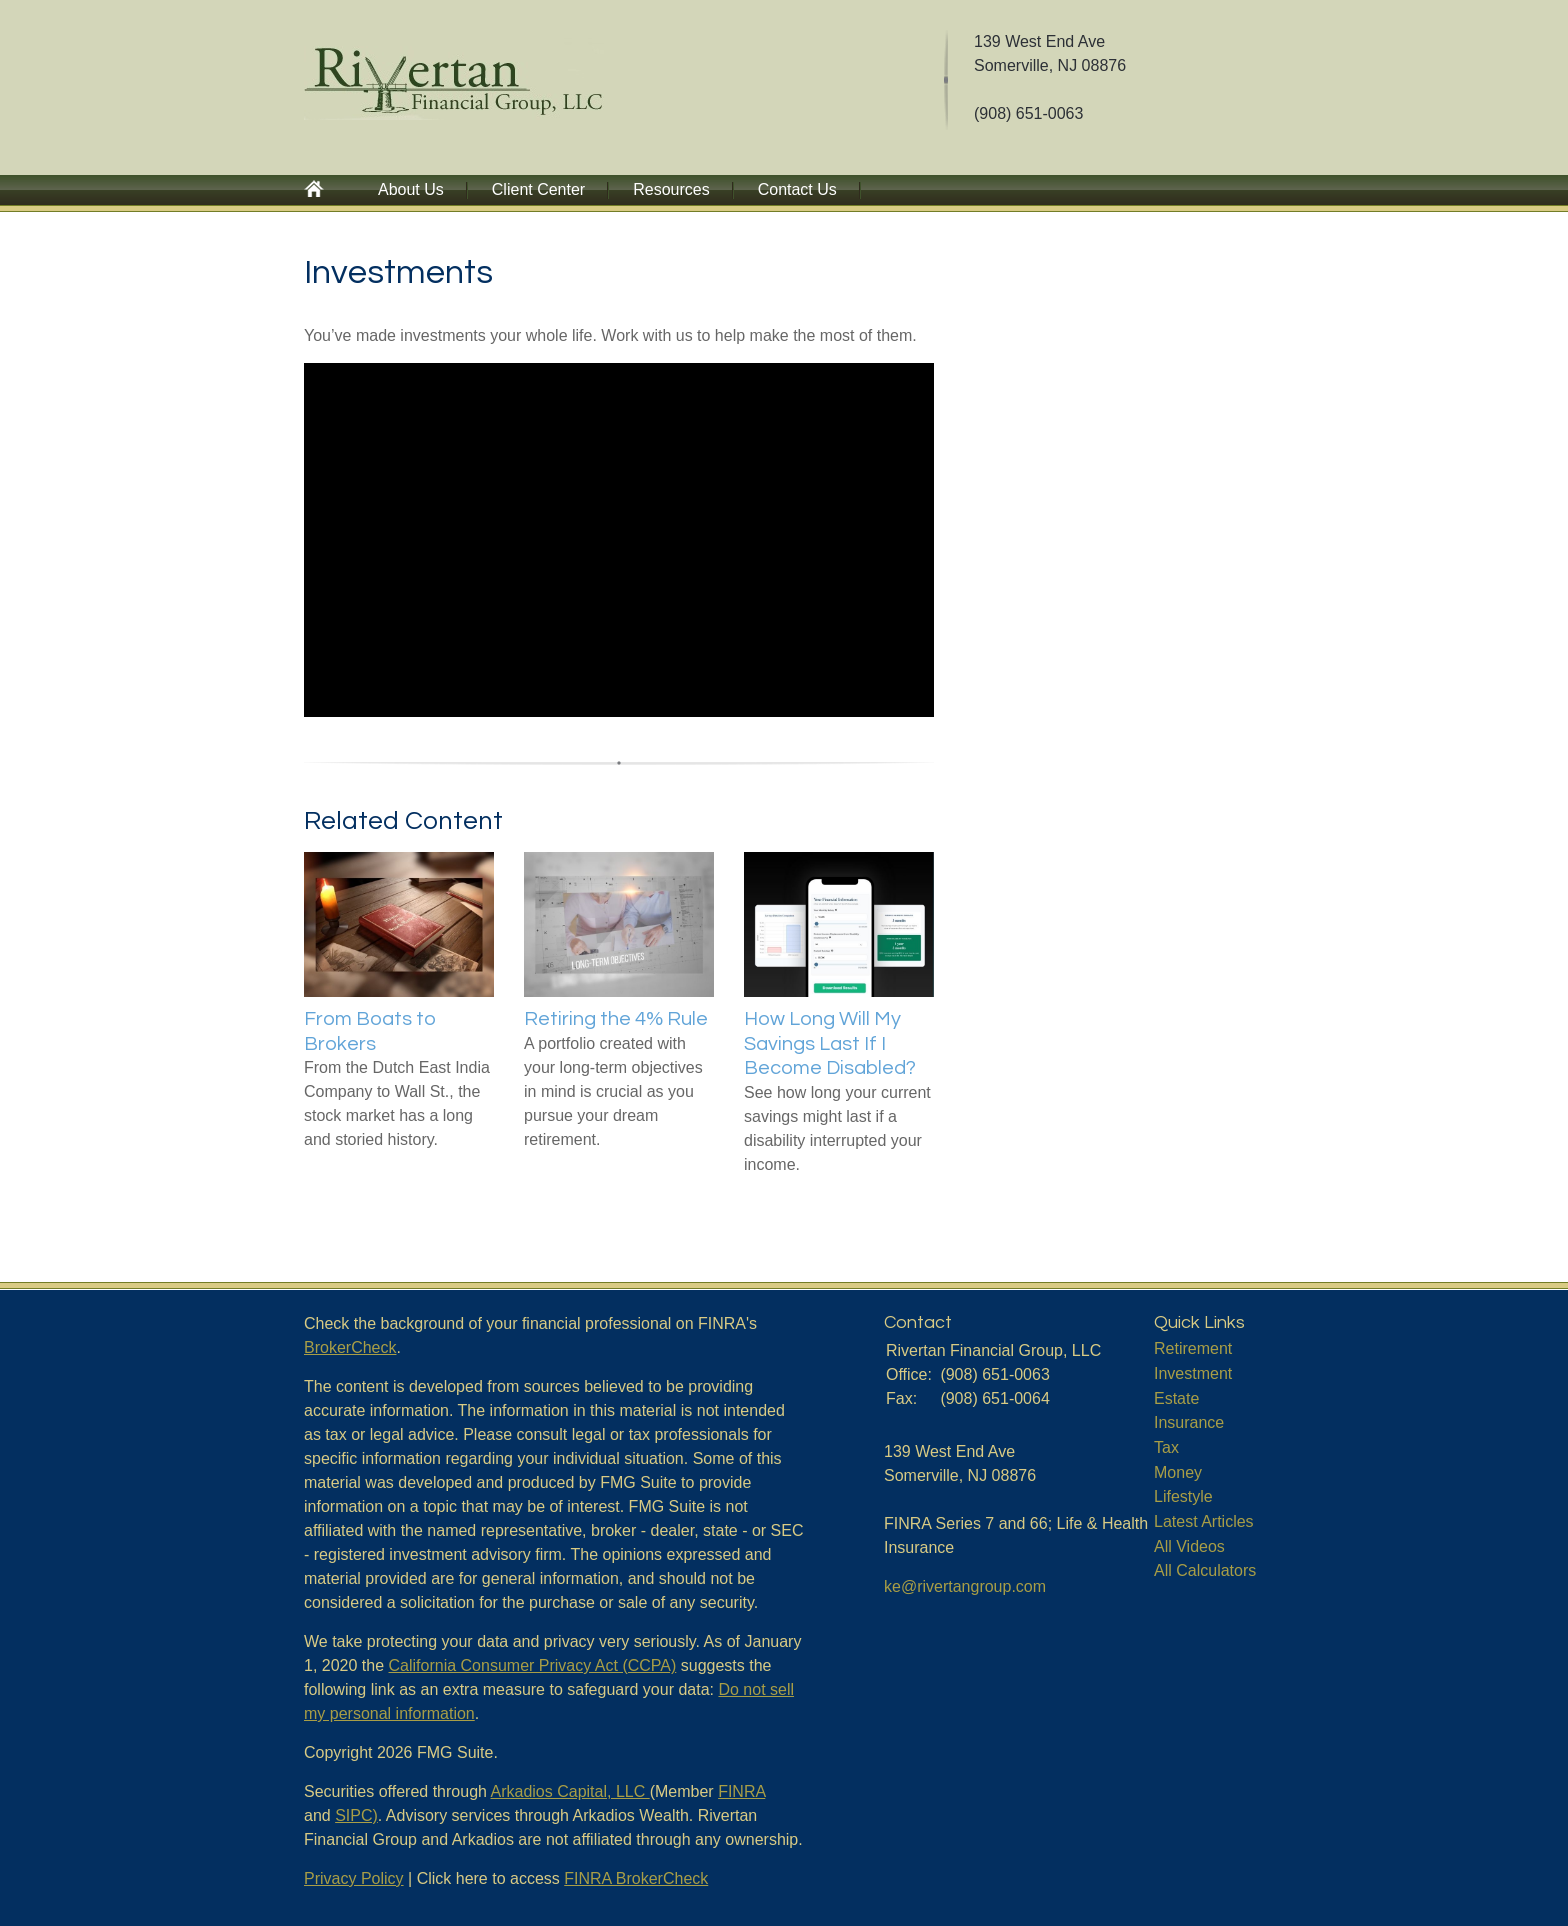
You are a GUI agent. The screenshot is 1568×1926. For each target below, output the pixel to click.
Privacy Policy (354, 1878)
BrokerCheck (350, 1347)
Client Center (538, 189)
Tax (1166, 1447)
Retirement (1193, 1348)
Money (1178, 1472)
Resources (671, 189)
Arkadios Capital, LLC (570, 1791)
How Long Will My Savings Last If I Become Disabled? (830, 1043)
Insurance (1189, 1422)
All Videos (1189, 1546)
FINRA (741, 1791)
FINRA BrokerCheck (636, 1878)
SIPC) (356, 1815)
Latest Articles (1204, 1521)
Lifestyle (1183, 1496)
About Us (411, 189)
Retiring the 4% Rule (616, 1019)
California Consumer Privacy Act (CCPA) (533, 1665)
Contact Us (797, 189)
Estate (1176, 1398)
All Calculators (1205, 1570)
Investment (1193, 1373)
